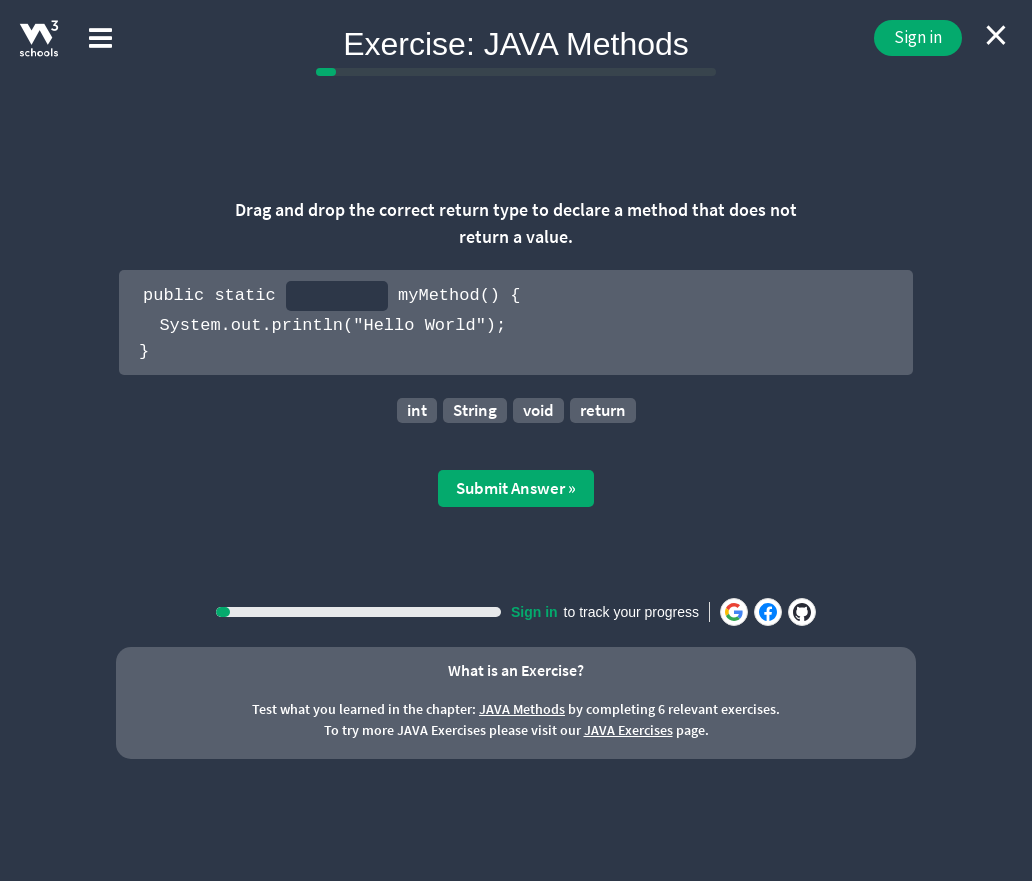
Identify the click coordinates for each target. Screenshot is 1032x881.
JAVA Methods (522, 709)
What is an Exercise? (516, 670)
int (417, 410)
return (603, 410)
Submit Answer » (516, 488)
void (538, 410)
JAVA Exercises (628, 730)
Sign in (918, 37)
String (475, 410)
